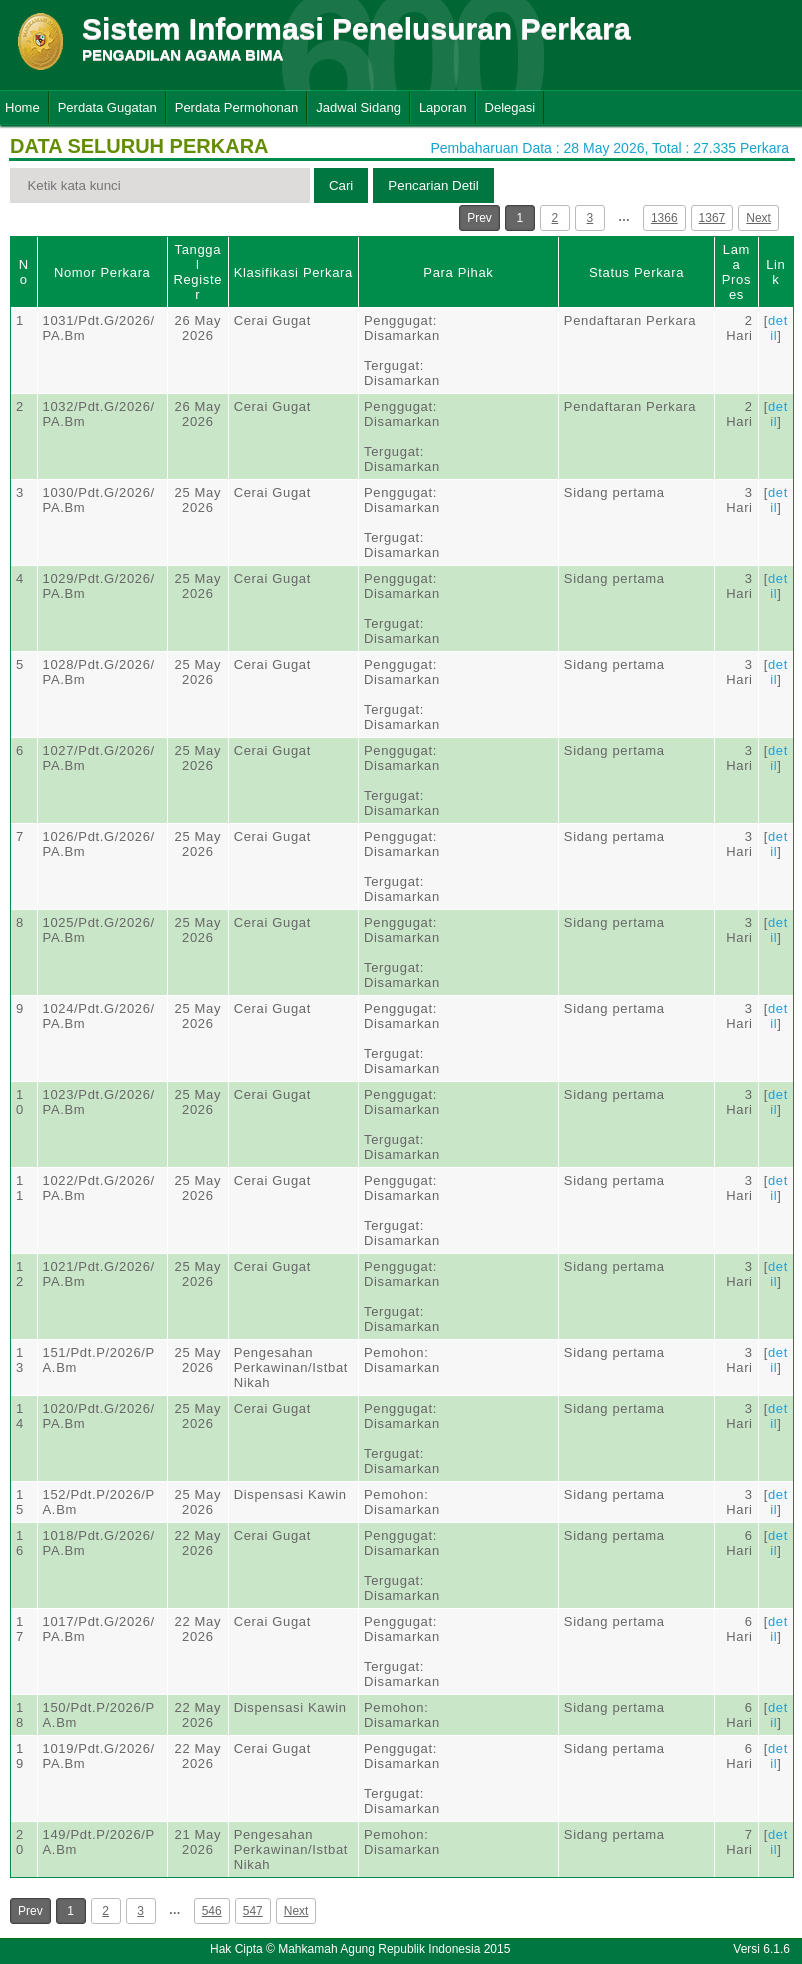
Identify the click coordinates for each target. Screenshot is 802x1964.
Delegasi (510, 107)
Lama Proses (736, 272)
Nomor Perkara (102, 272)
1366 (664, 218)
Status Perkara (636, 272)
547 (253, 1911)
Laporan (443, 107)
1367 (712, 218)
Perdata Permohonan (237, 107)
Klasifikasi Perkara (293, 272)
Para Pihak (458, 272)
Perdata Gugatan (107, 107)
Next (758, 218)
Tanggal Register (197, 272)
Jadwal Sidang (358, 107)
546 (212, 1911)
